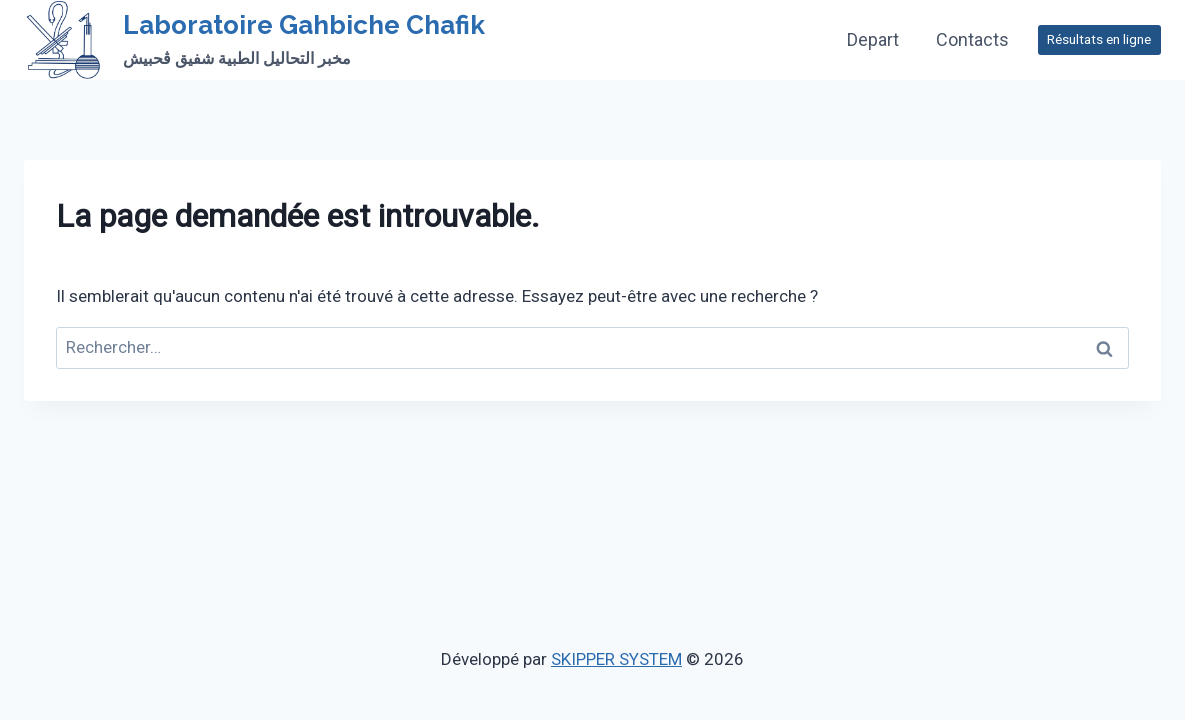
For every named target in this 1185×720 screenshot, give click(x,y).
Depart (873, 39)
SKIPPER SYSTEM (616, 659)
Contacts (972, 39)
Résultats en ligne (1099, 39)
